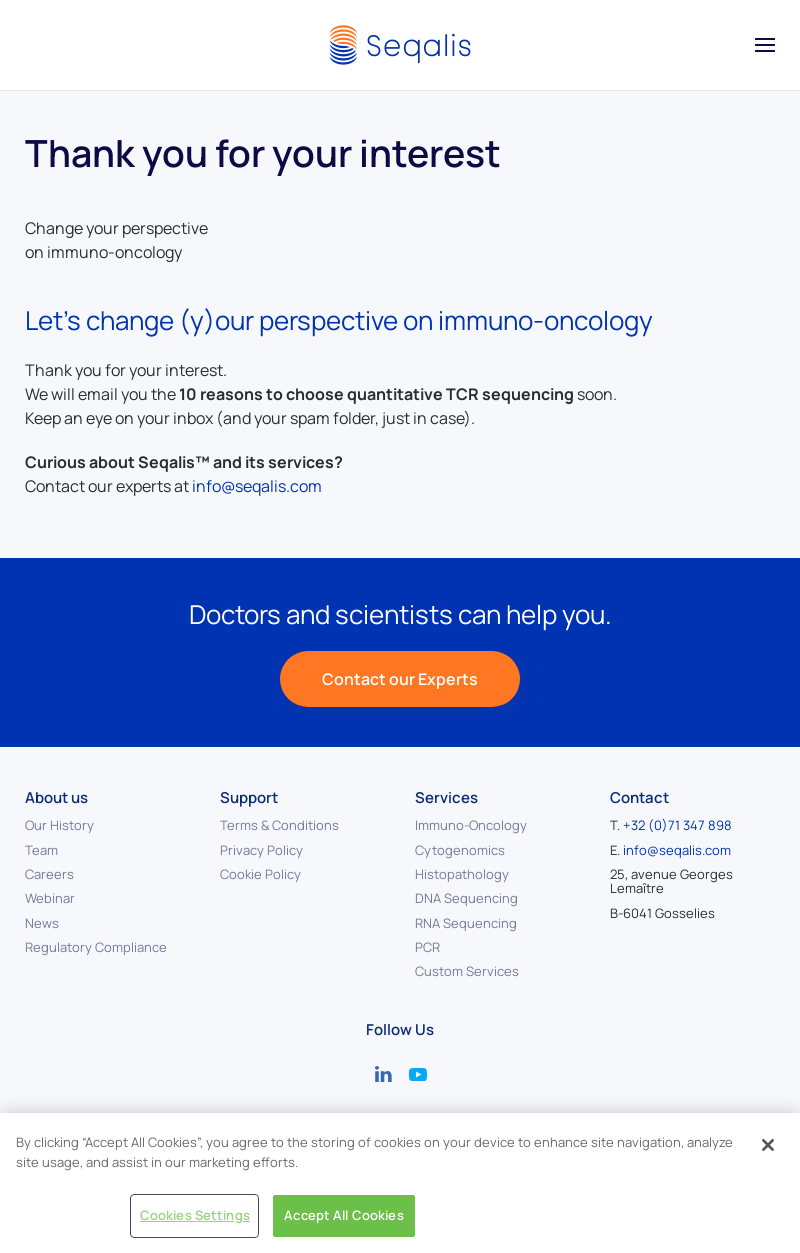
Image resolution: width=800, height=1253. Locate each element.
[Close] (768, 1145)
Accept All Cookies (343, 1215)
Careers (49, 874)
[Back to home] (400, 45)
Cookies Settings (195, 1215)
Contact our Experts (400, 679)
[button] (765, 45)
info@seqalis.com (257, 486)
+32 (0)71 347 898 (677, 825)
